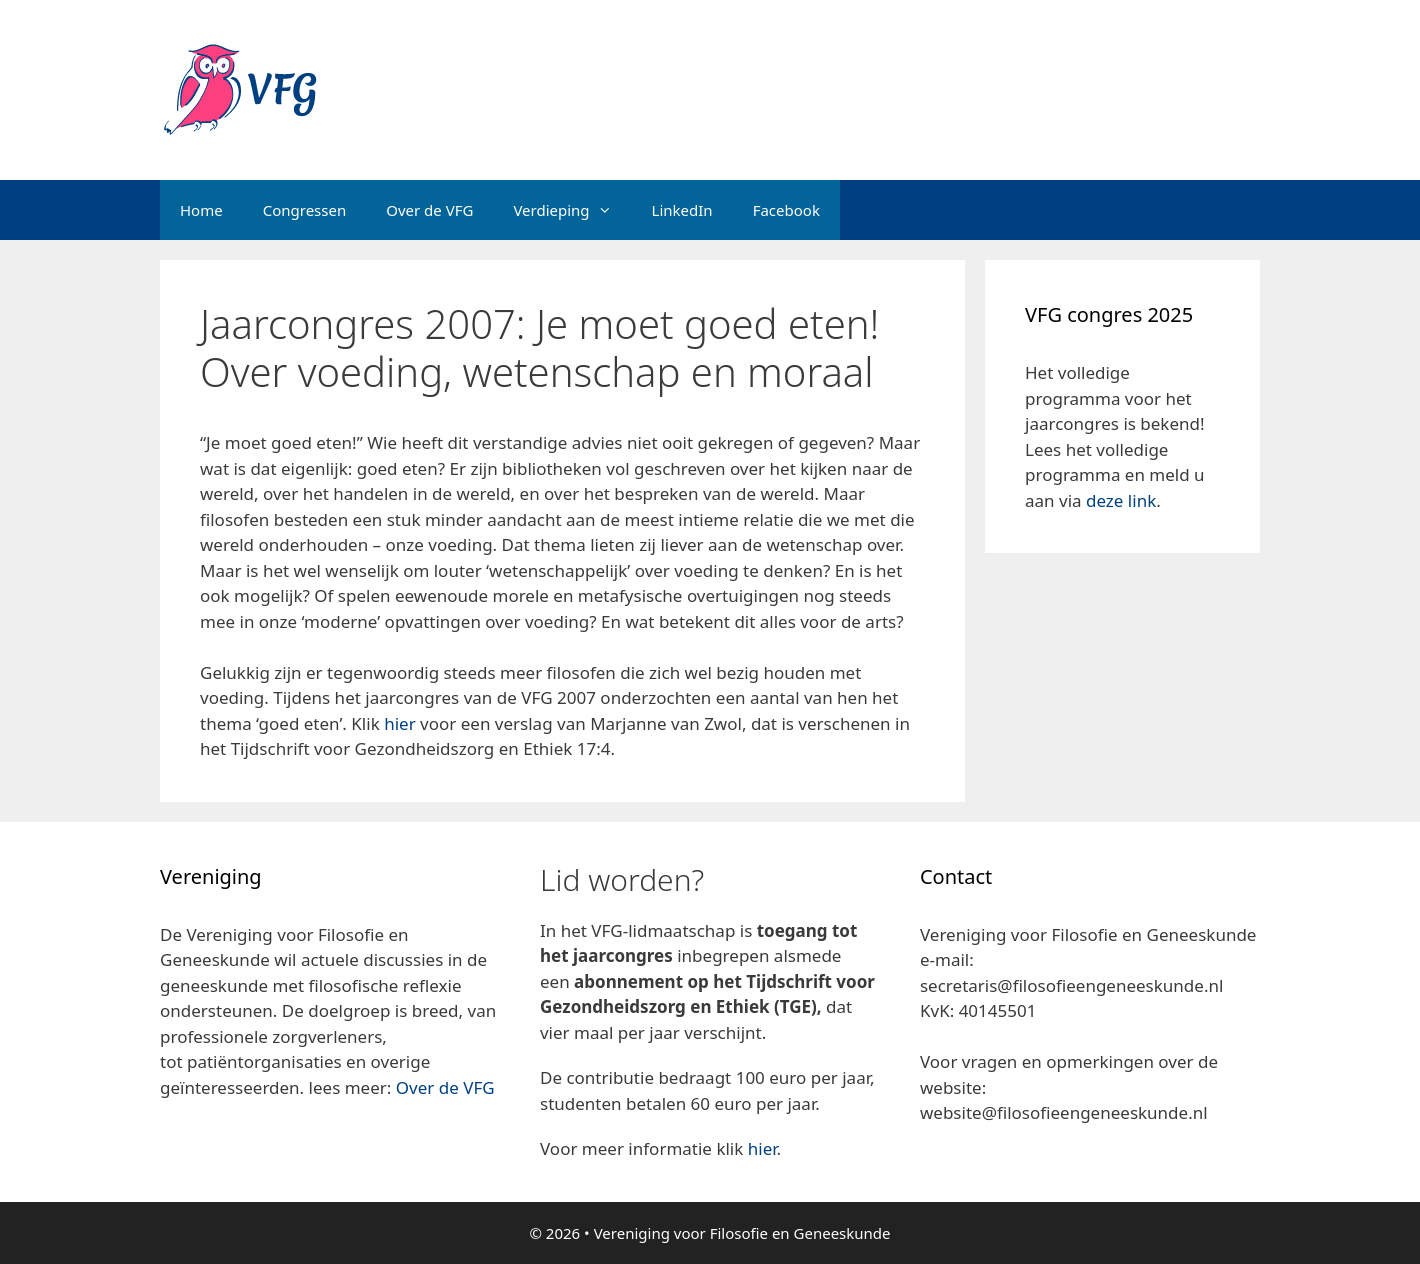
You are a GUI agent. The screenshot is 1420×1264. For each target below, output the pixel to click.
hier (400, 723)
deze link (1121, 500)
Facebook (786, 210)
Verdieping (572, 210)
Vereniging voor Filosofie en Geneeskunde (742, 1233)
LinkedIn (682, 210)
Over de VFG (429, 210)
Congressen (305, 210)
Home (201, 210)
